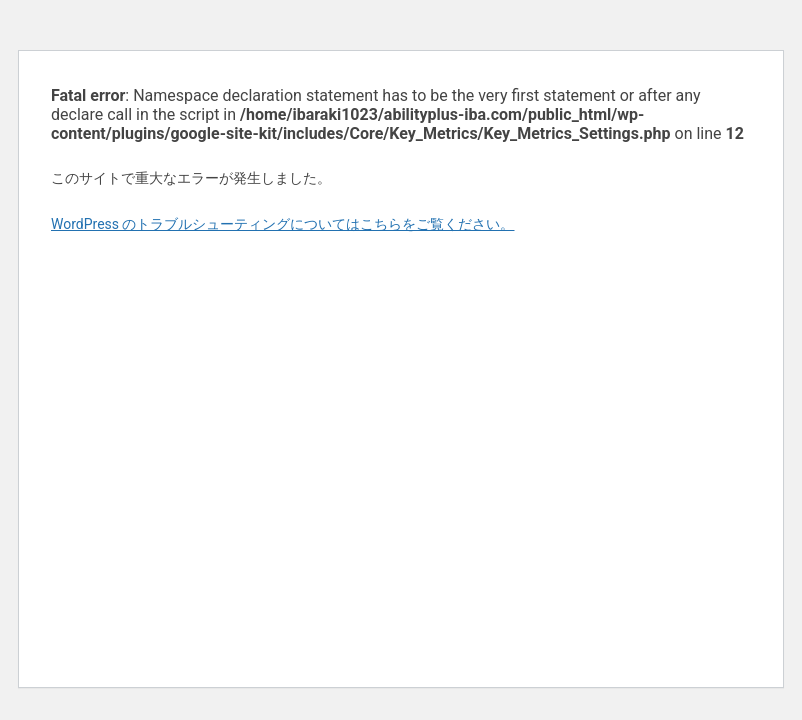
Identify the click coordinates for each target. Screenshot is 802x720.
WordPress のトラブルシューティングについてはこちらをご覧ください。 (283, 224)
